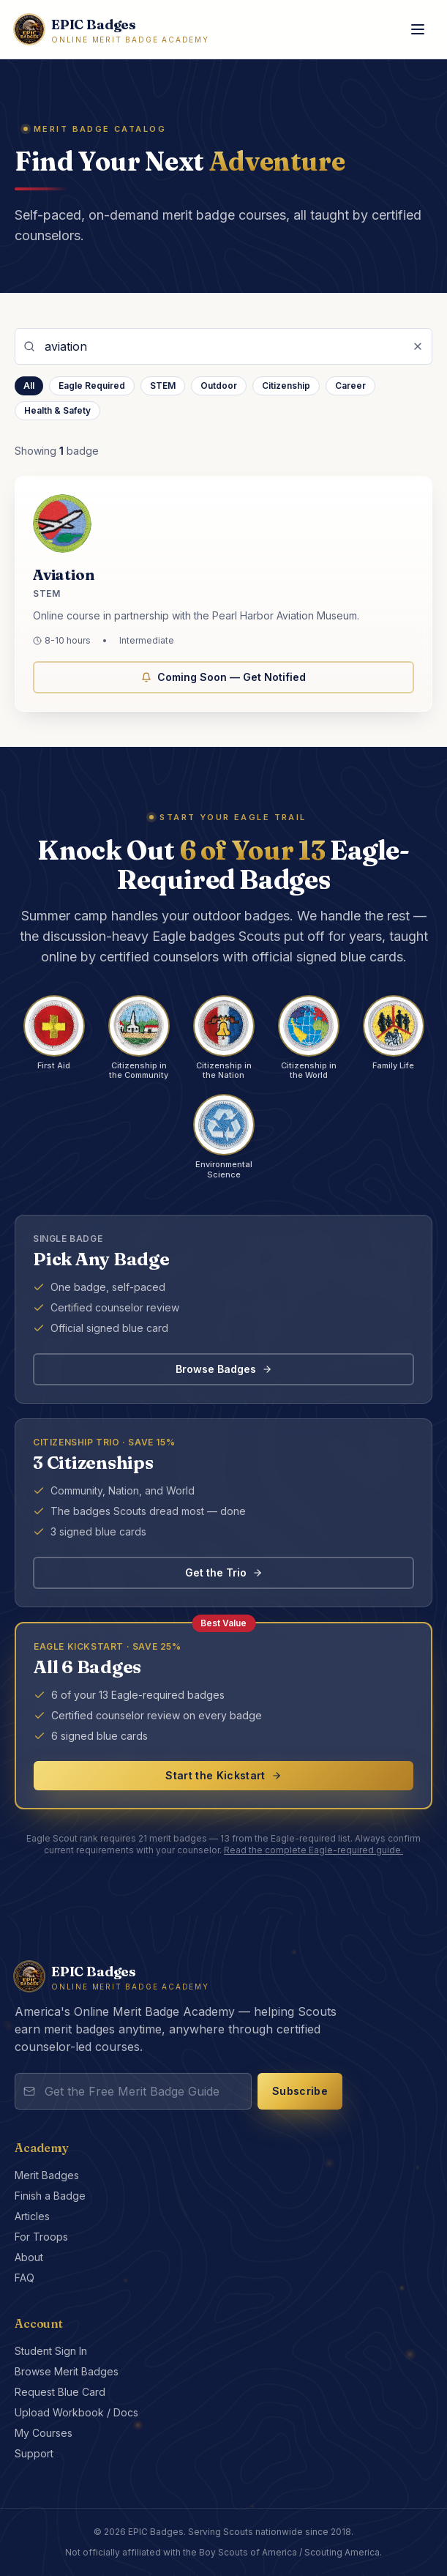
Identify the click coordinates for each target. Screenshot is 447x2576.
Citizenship (286, 385)
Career (350, 385)
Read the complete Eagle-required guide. (313, 1849)
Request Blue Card (60, 2392)
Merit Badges (47, 2175)
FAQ (24, 2277)
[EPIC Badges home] (112, 30)
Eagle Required (92, 385)
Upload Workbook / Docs (76, 2412)
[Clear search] (418, 346)
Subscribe (300, 2091)
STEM (163, 385)
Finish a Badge (50, 2195)
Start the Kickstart (223, 1775)
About (29, 2257)
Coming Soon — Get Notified (223, 680)
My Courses (43, 2433)
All (28, 385)
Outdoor (218, 385)
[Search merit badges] (223, 346)
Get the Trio (224, 1572)
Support (34, 2453)
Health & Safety (57, 410)
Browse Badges (224, 1369)
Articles (32, 2216)
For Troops (41, 2236)
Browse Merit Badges (67, 2371)
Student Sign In (51, 2351)
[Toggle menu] (417, 29)
